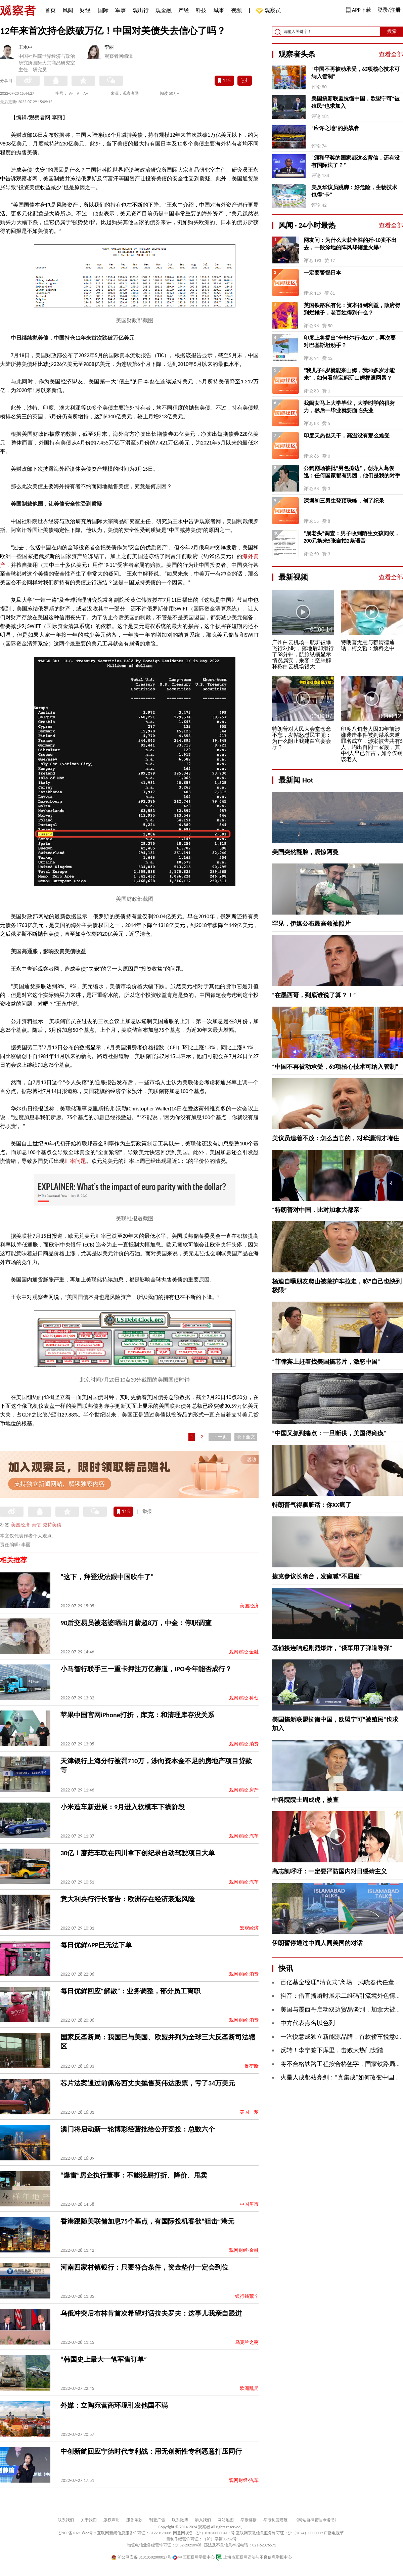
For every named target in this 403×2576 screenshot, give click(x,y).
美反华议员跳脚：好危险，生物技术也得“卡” (354, 191)
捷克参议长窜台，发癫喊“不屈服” (317, 1576)
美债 (36, 1525)
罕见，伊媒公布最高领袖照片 (311, 923)
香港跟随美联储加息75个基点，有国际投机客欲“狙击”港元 (147, 2221)
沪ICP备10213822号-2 (77, 2533)
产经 (183, 10)
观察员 (269, 11)
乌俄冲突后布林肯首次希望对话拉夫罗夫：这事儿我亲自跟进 (151, 2313)
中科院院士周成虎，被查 (305, 1800)
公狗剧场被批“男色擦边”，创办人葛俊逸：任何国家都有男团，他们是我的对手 (352, 472)
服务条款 (134, 2520)
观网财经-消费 (244, 1744)
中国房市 (249, 2204)
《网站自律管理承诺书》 (316, 2520)
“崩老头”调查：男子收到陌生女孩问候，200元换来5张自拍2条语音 (352, 537)
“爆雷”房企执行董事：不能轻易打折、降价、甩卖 (133, 2175)
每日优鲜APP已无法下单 (96, 1945)
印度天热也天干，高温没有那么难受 (347, 435)
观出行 (141, 10)
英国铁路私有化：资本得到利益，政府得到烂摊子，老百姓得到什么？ (352, 309)
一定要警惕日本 (322, 272)
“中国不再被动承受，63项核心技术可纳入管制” (355, 73)
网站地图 (226, 2520)
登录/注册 (389, 10)
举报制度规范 (275, 2520)
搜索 (392, 31)
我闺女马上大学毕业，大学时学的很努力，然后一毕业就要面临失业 (349, 407)
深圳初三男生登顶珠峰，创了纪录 (344, 501)
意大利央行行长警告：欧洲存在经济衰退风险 (127, 1899)
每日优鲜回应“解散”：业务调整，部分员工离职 (130, 1991)
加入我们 (203, 2520)
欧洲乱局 (249, 2388)
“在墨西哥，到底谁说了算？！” (314, 995)
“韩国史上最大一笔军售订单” (103, 2359)
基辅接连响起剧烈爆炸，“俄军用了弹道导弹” (332, 1648)
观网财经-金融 (244, 1652)
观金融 (163, 10)
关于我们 (89, 2520)
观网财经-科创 (244, 1698)
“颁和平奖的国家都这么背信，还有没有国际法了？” (355, 161)
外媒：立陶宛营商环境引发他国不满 (114, 2405)
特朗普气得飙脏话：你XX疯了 (311, 1505)
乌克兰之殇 (247, 2342)
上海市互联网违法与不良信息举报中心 (254, 2557)
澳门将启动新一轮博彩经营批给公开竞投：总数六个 (137, 2129)
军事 (120, 10)
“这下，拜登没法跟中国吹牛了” (106, 1577)
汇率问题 (75, 1161)
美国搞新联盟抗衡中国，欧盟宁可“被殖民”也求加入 (355, 102)
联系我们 (66, 2520)
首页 (50, 10)
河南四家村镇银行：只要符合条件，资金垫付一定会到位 (144, 2267)
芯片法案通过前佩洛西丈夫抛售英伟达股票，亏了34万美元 (147, 2083)
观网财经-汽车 (244, 1836)
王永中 (25, 47)
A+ (86, 93)
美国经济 (20, 1525)
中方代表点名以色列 (307, 2023)
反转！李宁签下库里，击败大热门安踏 (331, 2050)
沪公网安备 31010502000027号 (141, 2557)
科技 (201, 10)
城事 (219, 10)
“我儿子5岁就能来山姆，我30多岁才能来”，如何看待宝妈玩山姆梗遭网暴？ (349, 374)
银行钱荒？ (247, 2296)
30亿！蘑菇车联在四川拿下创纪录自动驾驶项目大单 (137, 1853)
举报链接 (248, 2520)
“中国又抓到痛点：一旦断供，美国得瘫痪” (329, 1433)
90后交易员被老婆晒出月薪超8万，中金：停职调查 (136, 1623)
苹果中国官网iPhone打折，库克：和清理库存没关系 (137, 1715)
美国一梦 (249, 2112)
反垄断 (251, 2066)
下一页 (220, 1437)
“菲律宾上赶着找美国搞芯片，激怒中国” (326, 1361)
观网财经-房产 (244, 1790)
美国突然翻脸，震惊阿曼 (305, 852)
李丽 (109, 47)
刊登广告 (157, 2520)
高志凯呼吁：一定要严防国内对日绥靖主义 (329, 1871)
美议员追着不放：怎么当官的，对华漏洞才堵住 (335, 1138)
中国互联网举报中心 (193, 2557)
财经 (85, 10)
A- (71, 93)
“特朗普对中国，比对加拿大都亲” (317, 1210)
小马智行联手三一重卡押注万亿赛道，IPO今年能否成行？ (146, 1669)
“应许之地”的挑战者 (335, 128)
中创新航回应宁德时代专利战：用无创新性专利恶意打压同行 (151, 2451)
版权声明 (111, 2520)
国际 (103, 10)
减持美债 (52, 1525)
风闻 (67, 10)
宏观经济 (249, 1928)
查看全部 (391, 54)
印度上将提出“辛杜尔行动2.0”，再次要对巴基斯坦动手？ (350, 341)
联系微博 (180, 2520)
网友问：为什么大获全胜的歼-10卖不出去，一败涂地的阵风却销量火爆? (350, 244)
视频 (236, 10)
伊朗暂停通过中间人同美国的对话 (317, 1943)
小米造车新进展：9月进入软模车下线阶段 (122, 1807)
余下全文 (245, 1437)
